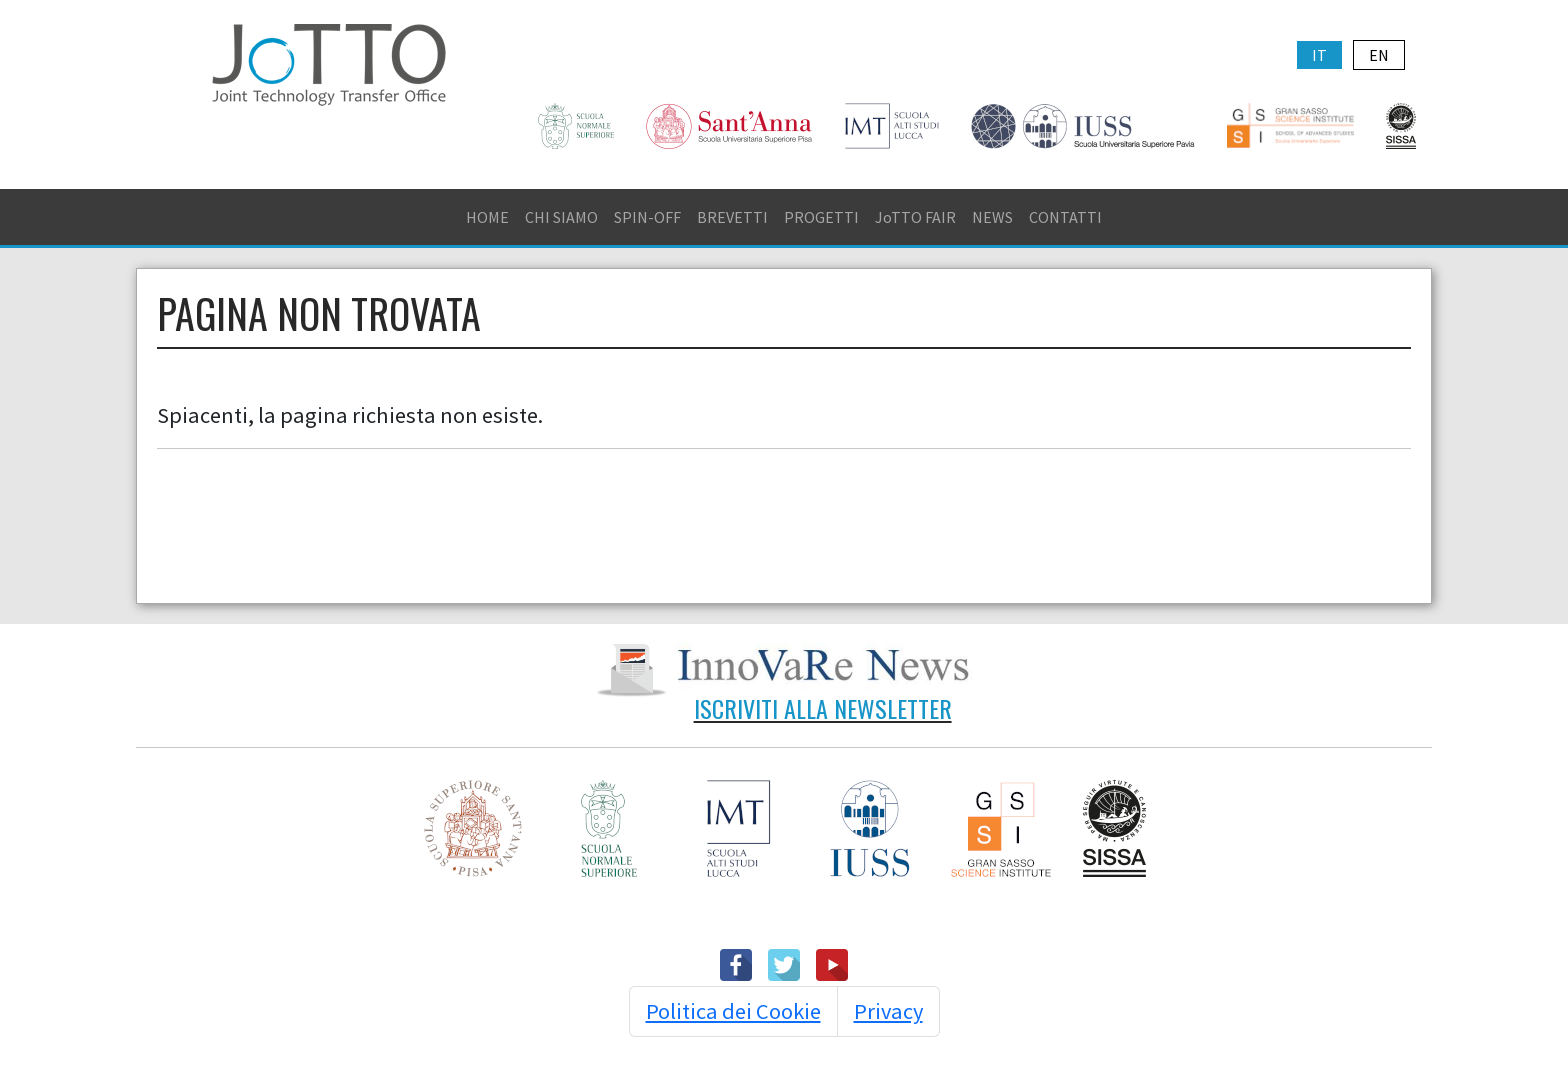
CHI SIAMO (561, 217)
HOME (487, 217)
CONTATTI (1065, 217)
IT (1319, 55)
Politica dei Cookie (733, 1011)
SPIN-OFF (647, 217)
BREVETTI (732, 217)
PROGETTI (821, 217)
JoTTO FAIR (915, 217)
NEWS (992, 217)
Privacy (888, 1011)
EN (1379, 55)
